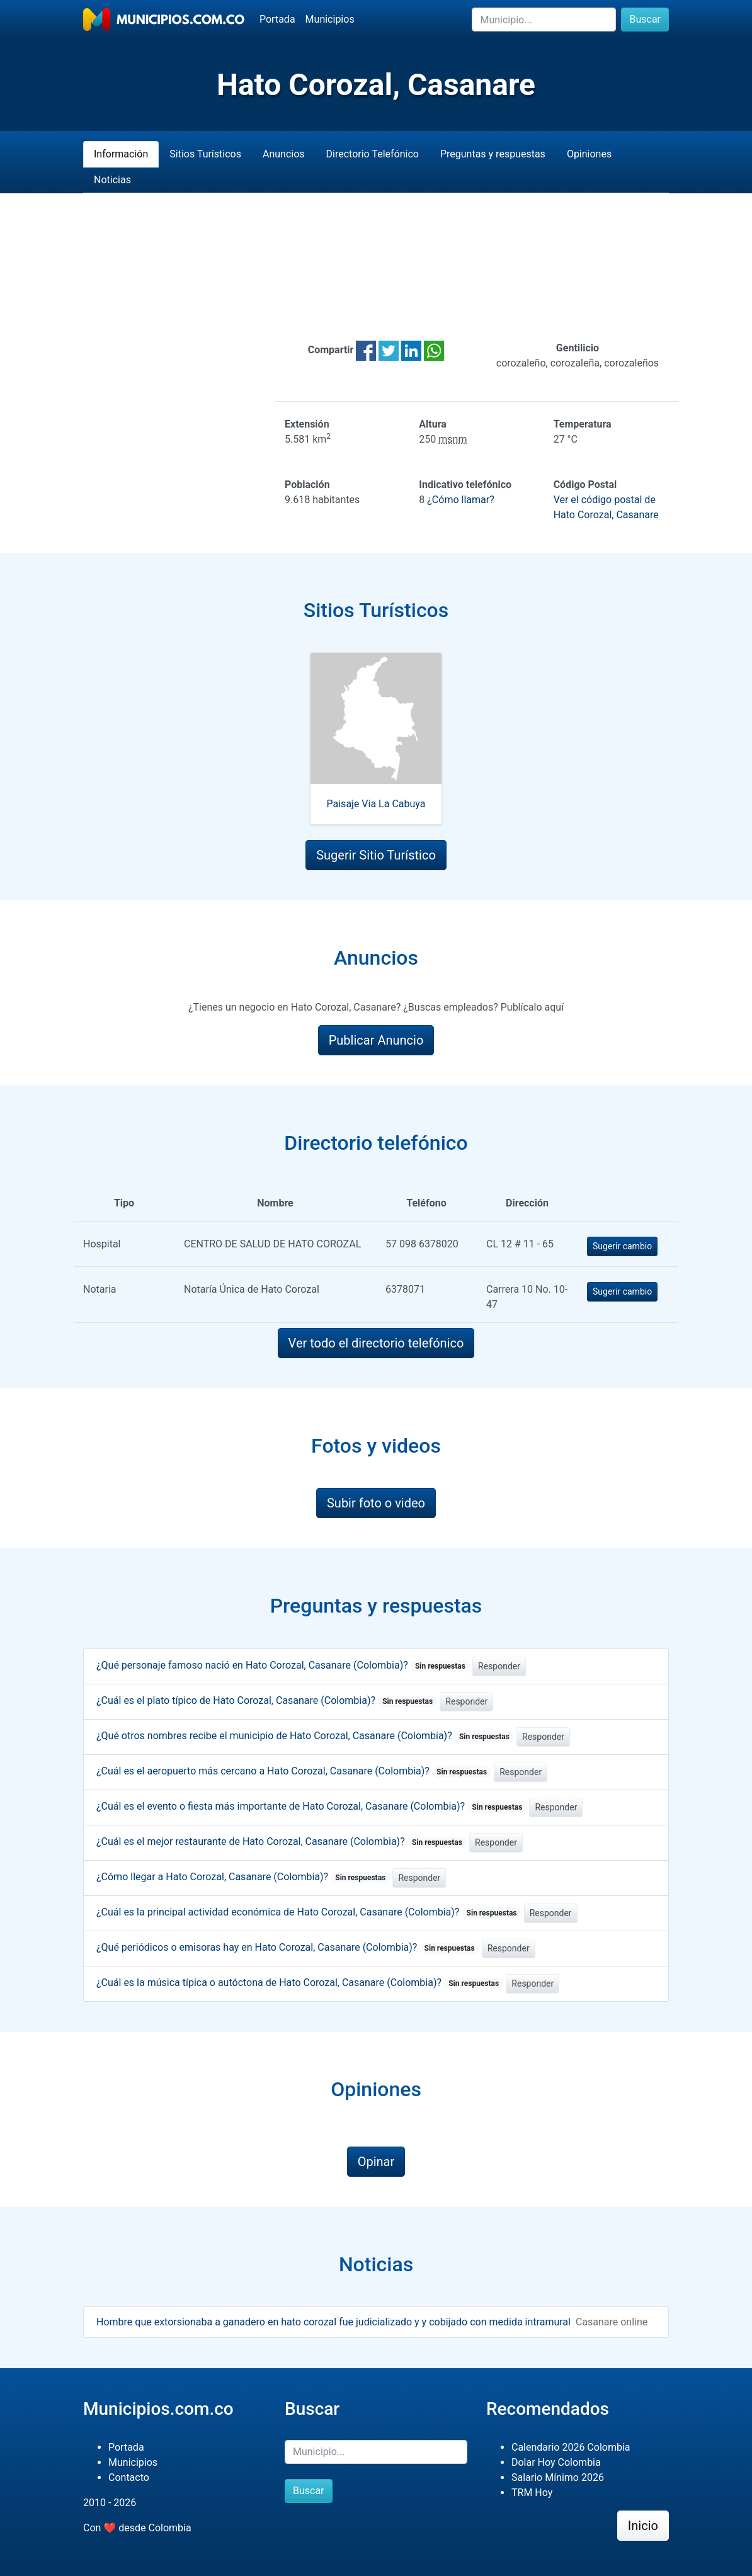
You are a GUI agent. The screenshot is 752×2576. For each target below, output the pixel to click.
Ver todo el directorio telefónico (376, 1343)
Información (121, 154)
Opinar (376, 2161)
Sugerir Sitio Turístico (376, 855)
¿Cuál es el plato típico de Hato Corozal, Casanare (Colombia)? (266, 1700)
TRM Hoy (531, 2493)
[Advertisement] (376, 267)
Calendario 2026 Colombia (570, 2447)
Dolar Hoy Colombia (556, 2462)
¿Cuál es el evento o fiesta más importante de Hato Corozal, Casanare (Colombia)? (311, 1806)
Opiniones (589, 154)
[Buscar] (544, 19)
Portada (277, 19)
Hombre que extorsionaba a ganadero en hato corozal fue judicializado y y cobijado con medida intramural (333, 2322)
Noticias (112, 180)
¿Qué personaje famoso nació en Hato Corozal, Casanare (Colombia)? (283, 1665)
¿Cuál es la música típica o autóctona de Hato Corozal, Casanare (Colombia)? (299, 1983)
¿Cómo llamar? (460, 500)
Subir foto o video (376, 1503)
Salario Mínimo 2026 (557, 2477)
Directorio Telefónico (372, 154)
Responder (499, 1666)
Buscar (645, 19)
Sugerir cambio (622, 1246)
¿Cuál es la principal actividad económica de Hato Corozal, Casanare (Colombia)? (308, 1912)
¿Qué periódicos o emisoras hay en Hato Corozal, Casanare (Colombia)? (287, 1947)
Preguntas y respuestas (492, 154)
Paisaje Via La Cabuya (376, 804)
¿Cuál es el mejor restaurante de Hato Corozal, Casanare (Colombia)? (281, 1841)
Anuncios (284, 154)
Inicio (643, 2525)
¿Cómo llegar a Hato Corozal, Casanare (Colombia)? (243, 1877)
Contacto (128, 2477)
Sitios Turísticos (205, 154)
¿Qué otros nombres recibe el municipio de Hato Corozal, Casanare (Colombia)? (305, 1736)
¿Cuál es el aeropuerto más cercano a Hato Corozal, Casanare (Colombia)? (293, 1771)
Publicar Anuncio (376, 1040)
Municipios (330, 19)
